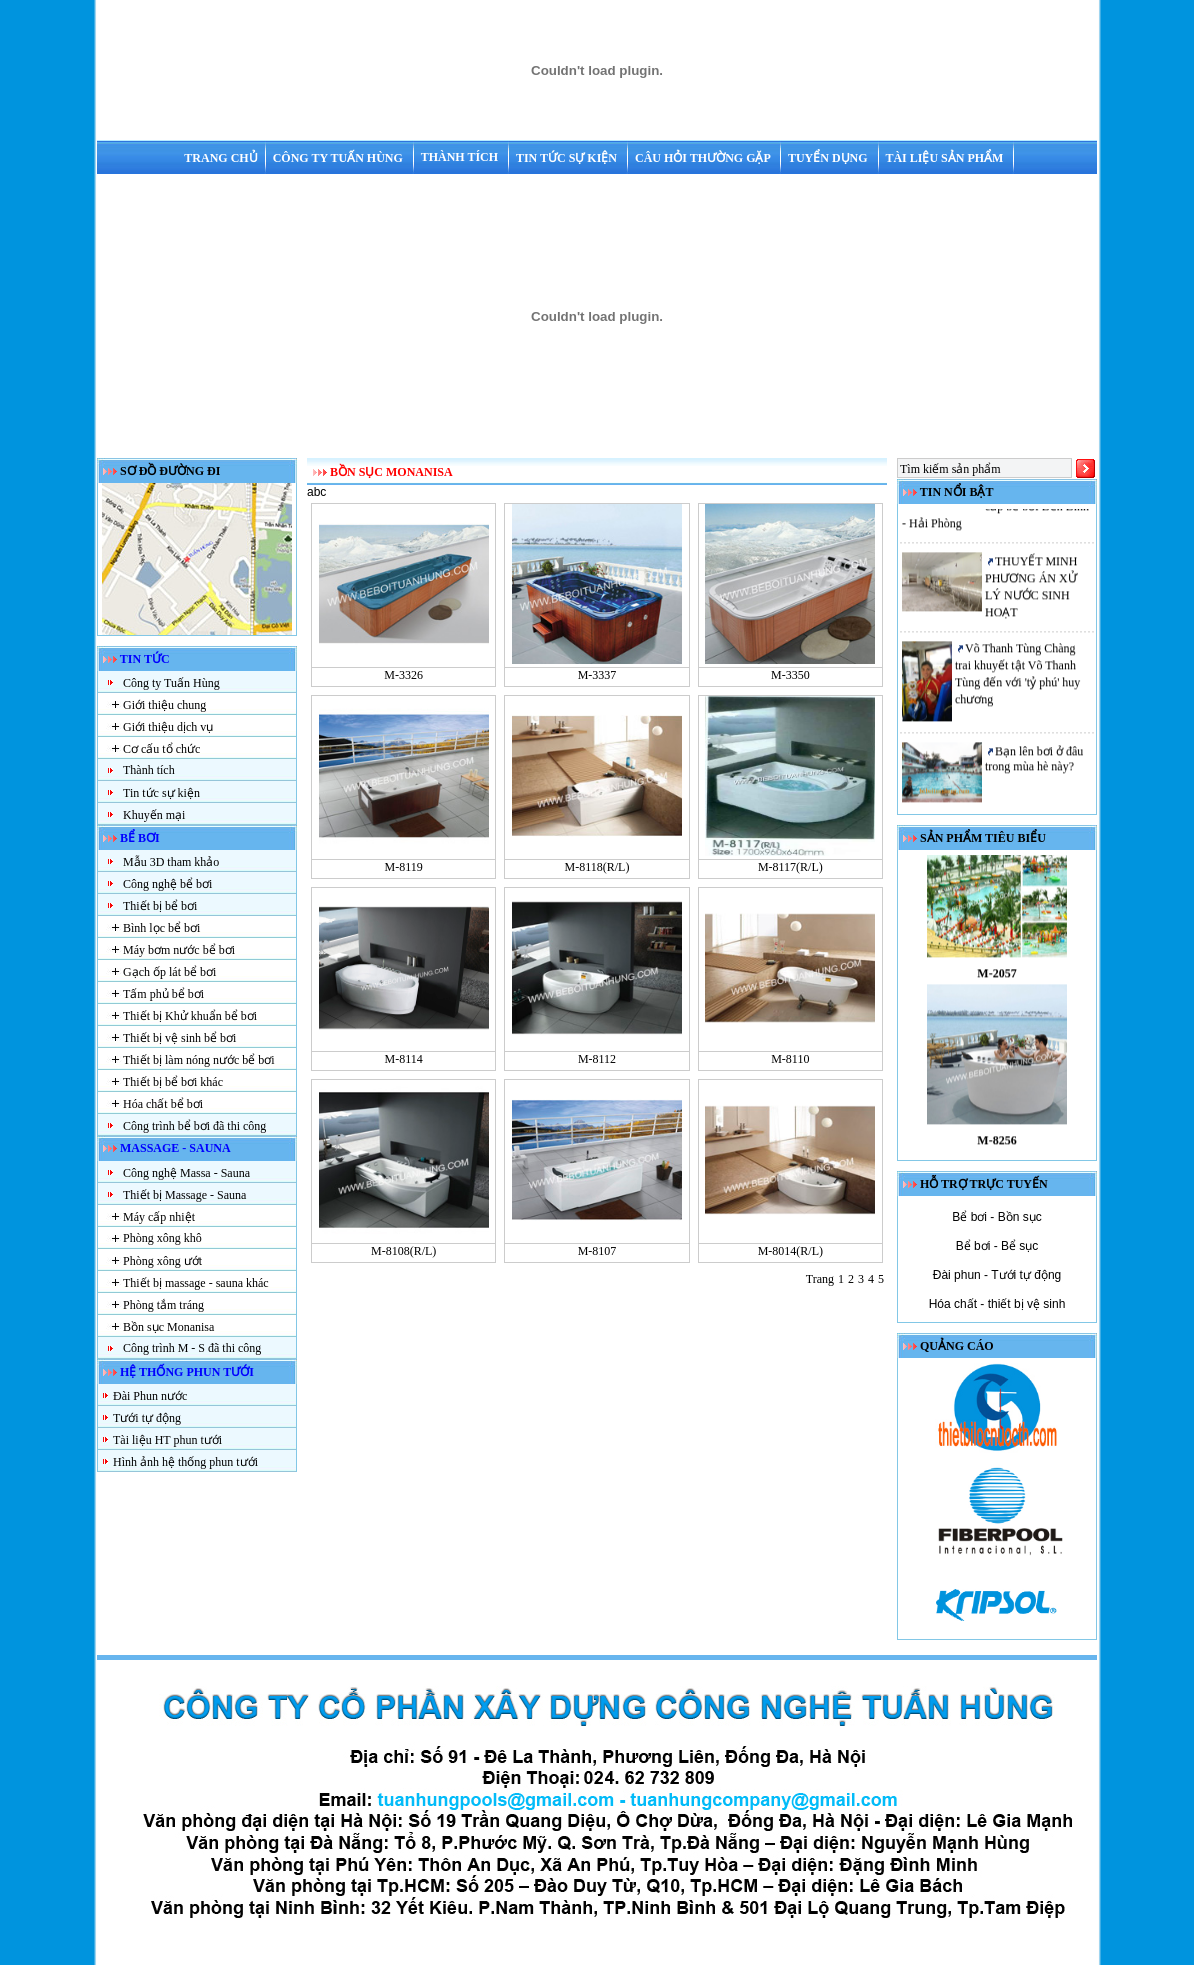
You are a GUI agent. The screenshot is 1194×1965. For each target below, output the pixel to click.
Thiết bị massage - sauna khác (196, 1283)
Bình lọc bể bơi (161, 928)
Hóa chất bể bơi (163, 1104)
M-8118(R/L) (597, 867)
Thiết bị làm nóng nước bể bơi (199, 1060)
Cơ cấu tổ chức (161, 749)
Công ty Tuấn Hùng (339, 158)
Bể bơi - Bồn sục (996, 1217)
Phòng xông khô (162, 1238)
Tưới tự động (147, 1418)
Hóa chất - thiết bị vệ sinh (997, 1304)
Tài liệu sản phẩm (945, 158)
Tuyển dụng (829, 158)
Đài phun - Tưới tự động (997, 1275)
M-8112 (597, 1059)
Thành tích (461, 157)
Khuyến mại (154, 815)
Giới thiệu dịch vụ (168, 727)
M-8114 (404, 1059)
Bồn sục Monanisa (168, 1327)
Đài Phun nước (150, 1396)
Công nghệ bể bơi (167, 884)
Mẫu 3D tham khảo (171, 862)
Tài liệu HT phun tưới (167, 1440)
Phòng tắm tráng (163, 1305)
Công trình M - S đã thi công (192, 1348)
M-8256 (996, 1146)
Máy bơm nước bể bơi (179, 950)
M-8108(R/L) (403, 1251)
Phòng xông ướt (162, 1261)
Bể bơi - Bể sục (997, 1246)
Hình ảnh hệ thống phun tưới (185, 1462)
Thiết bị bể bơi (160, 906)
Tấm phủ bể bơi (163, 994)
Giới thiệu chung (164, 705)
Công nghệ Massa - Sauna (186, 1173)
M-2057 (996, 979)
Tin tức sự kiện (568, 158)
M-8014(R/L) (790, 1251)
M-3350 (790, 675)
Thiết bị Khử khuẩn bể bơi (190, 1016)
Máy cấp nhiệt (159, 1217)
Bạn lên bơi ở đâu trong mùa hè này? (1034, 764)
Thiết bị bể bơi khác (173, 1082)
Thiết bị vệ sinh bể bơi (179, 1038)
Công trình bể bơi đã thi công (194, 1126)
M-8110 (790, 1059)
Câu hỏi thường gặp (704, 158)
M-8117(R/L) (790, 867)
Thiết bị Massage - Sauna (184, 1195)
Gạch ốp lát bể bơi (169, 972)
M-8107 (597, 1251)
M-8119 (404, 867)
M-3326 (403, 675)
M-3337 (597, 675)
